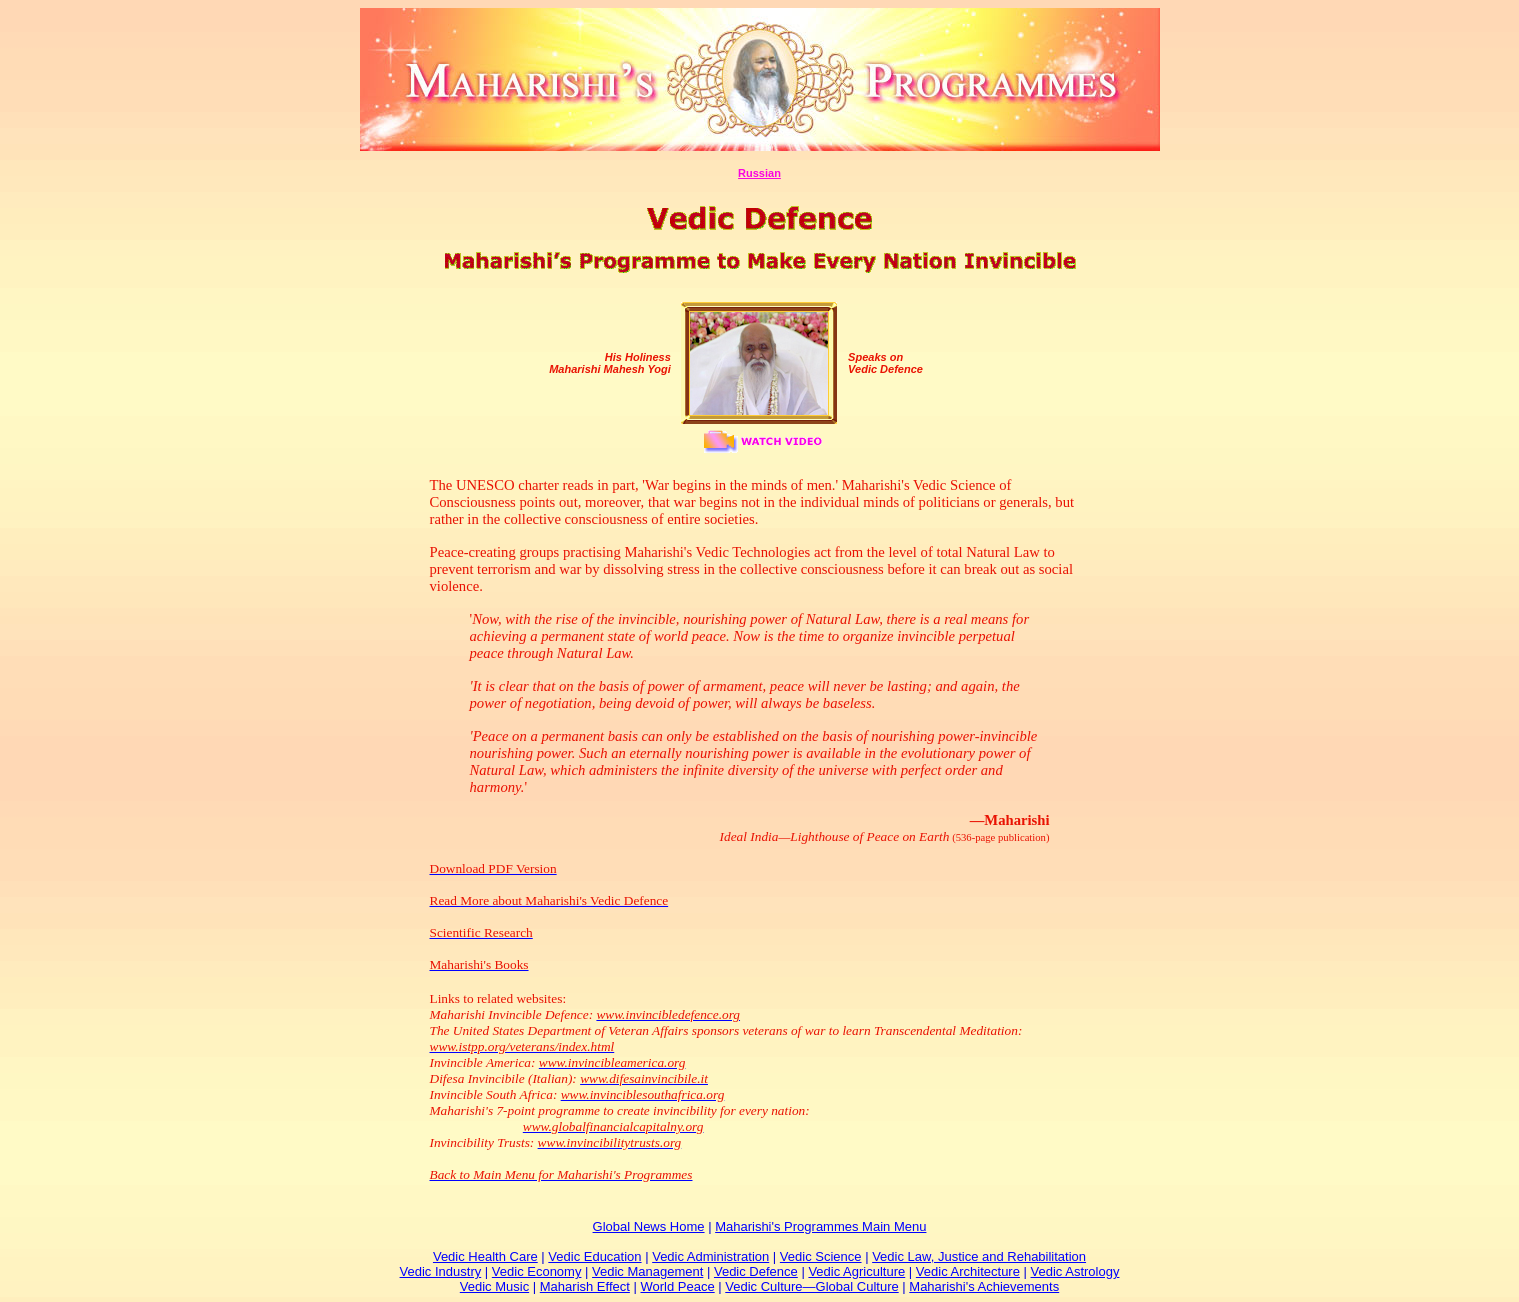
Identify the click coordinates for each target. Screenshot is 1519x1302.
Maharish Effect (585, 1286)
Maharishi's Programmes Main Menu (820, 1226)
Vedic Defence (756, 1271)
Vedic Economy (537, 1271)
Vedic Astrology (1075, 1271)
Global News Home (649, 1226)
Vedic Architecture (968, 1271)
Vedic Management (647, 1271)
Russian (759, 173)
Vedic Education (594, 1256)
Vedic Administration (710, 1256)
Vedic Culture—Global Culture (811, 1286)
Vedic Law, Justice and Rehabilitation (979, 1256)
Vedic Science (821, 1256)
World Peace (677, 1286)
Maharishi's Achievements (984, 1286)
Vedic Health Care (485, 1256)
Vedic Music (494, 1286)
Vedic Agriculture (856, 1271)
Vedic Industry (441, 1271)
